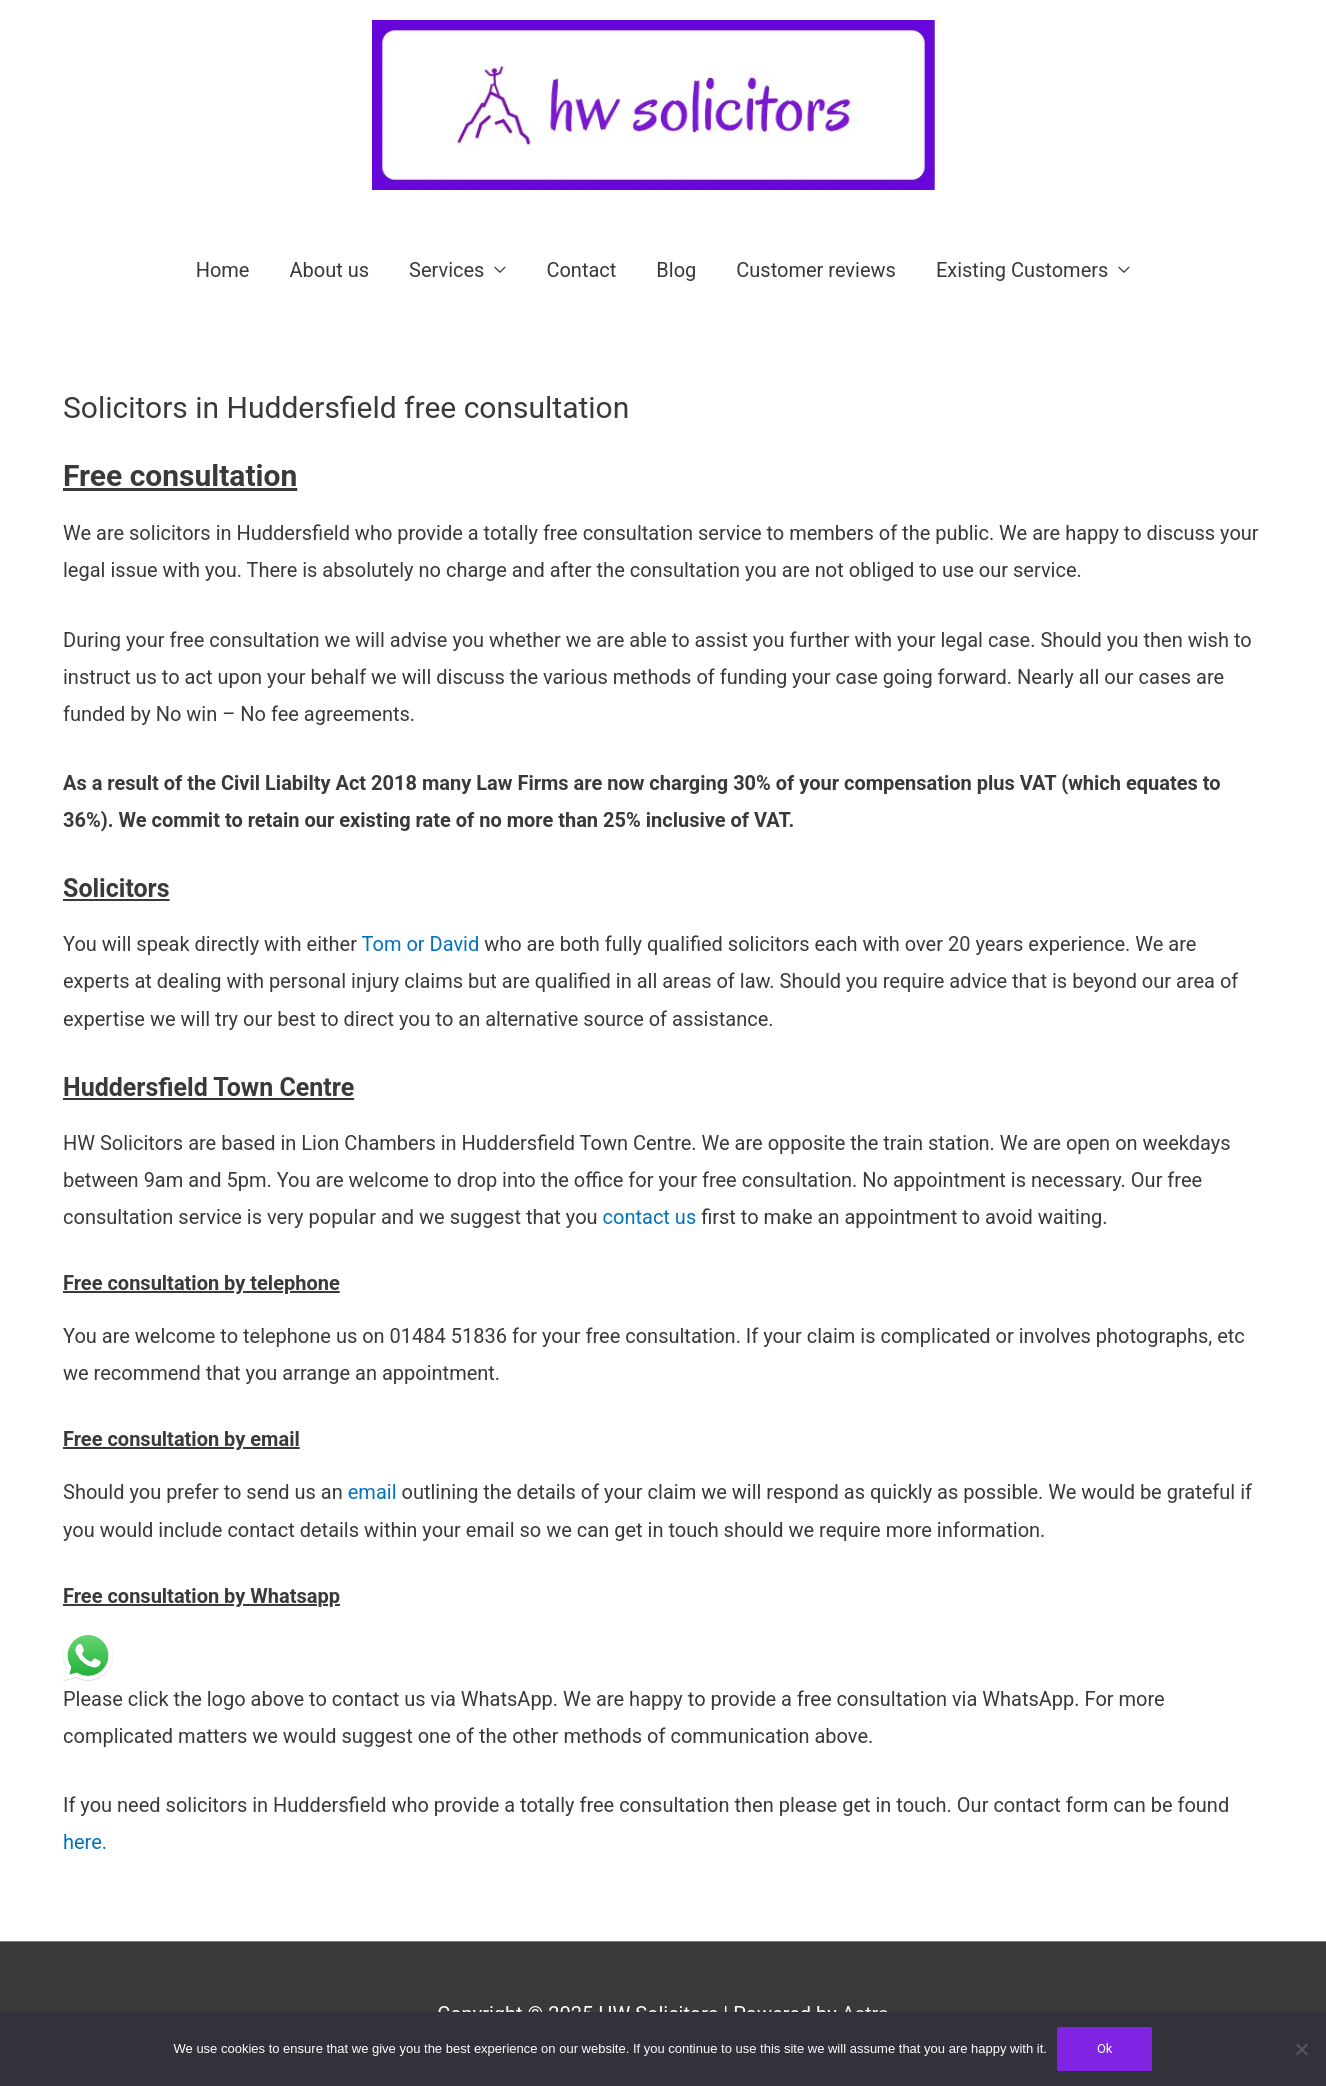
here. (85, 1842)
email (370, 1492)
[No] (1301, 2049)
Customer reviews (816, 270)
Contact (581, 270)
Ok (1105, 2048)
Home (223, 270)
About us (329, 270)
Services (446, 270)
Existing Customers (1022, 270)
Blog (676, 270)
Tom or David (423, 944)
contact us (647, 1217)
